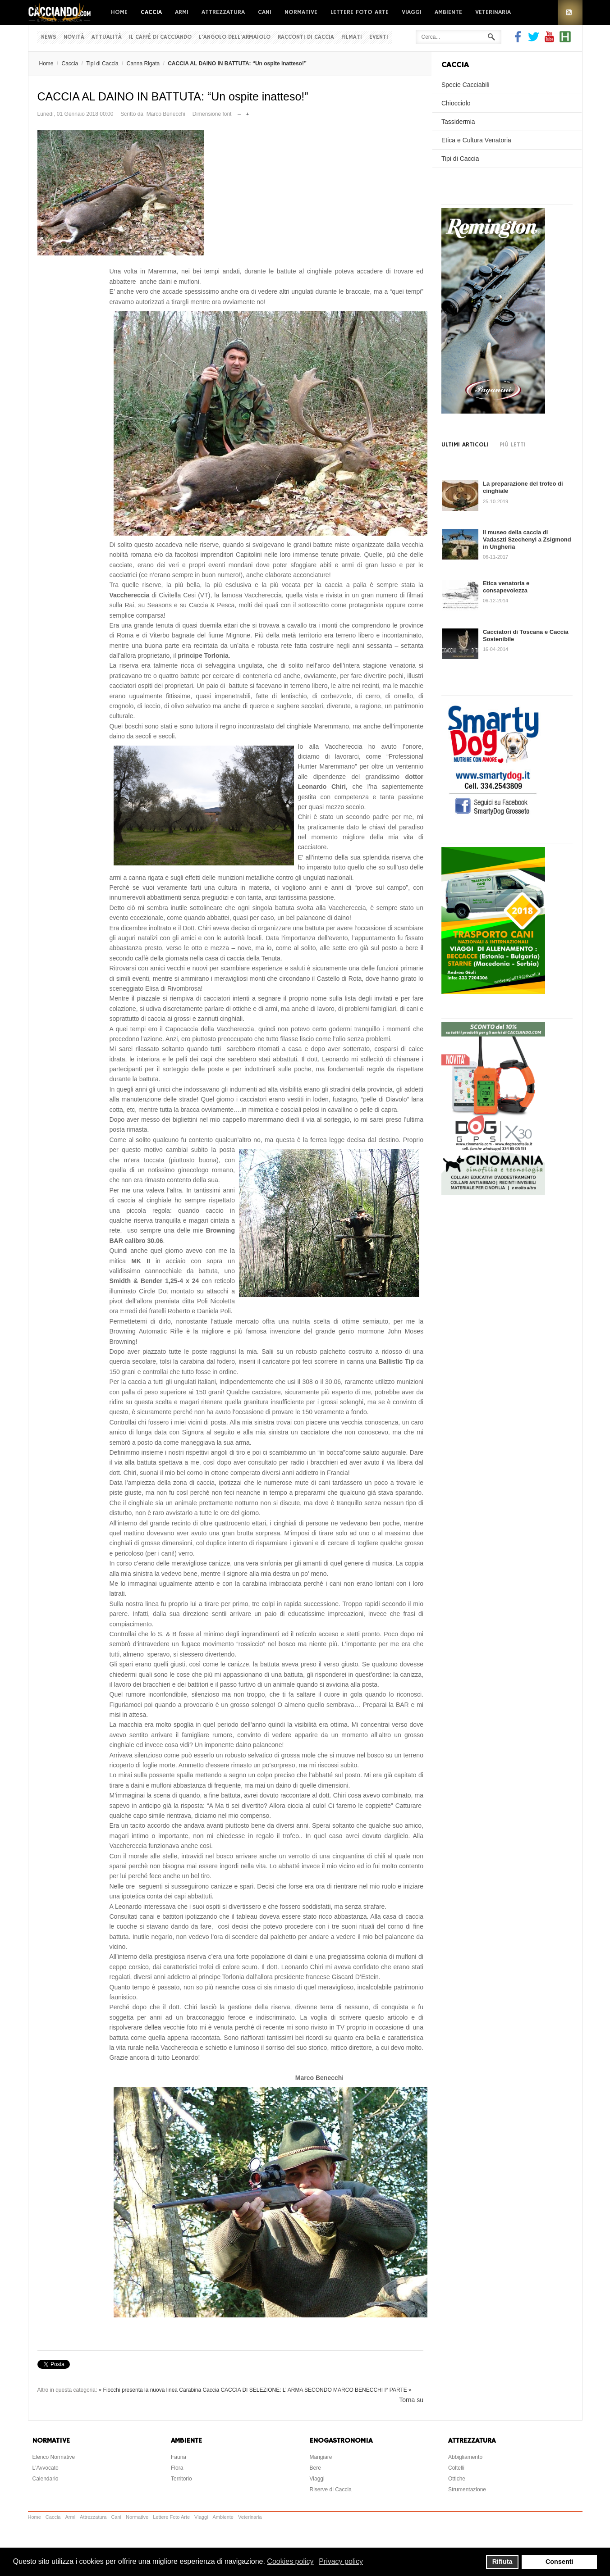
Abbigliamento (465, 2457)
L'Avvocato (45, 2468)
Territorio (181, 2479)
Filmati (351, 37)
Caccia (151, 12)
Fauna (178, 2457)
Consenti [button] (559, 2561)
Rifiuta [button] (502, 2561)
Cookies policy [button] (290, 2561)
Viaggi (412, 12)
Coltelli (456, 2468)
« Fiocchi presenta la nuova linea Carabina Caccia (159, 2390)
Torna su (411, 2399)
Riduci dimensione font (239, 112)
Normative (300, 12)
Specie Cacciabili (465, 84)
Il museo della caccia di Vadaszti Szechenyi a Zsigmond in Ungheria (527, 539)
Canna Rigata (143, 63)
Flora (177, 2468)
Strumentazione (467, 2489)
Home (119, 12)
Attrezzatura (223, 12)
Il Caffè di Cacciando (160, 37)
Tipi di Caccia (102, 63)
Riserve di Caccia (331, 2489)
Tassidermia (458, 121)
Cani (264, 12)
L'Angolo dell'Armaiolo (235, 37)
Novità (74, 37)
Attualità (107, 37)
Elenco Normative (53, 2457)
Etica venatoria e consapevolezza (506, 587)
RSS (570, 12)
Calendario (45, 2479)
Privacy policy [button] (341, 2561)
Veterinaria (493, 12)
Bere (315, 2468)
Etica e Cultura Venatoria (476, 140)
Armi (181, 12)
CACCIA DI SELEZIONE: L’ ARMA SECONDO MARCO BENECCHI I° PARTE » (315, 2390)
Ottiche (456, 2479)
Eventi (378, 37)
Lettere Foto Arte (359, 12)
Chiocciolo (456, 103)
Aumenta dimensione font (247, 112)
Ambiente (448, 12)
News (48, 37)
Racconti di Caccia (306, 37)
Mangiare (321, 2457)
